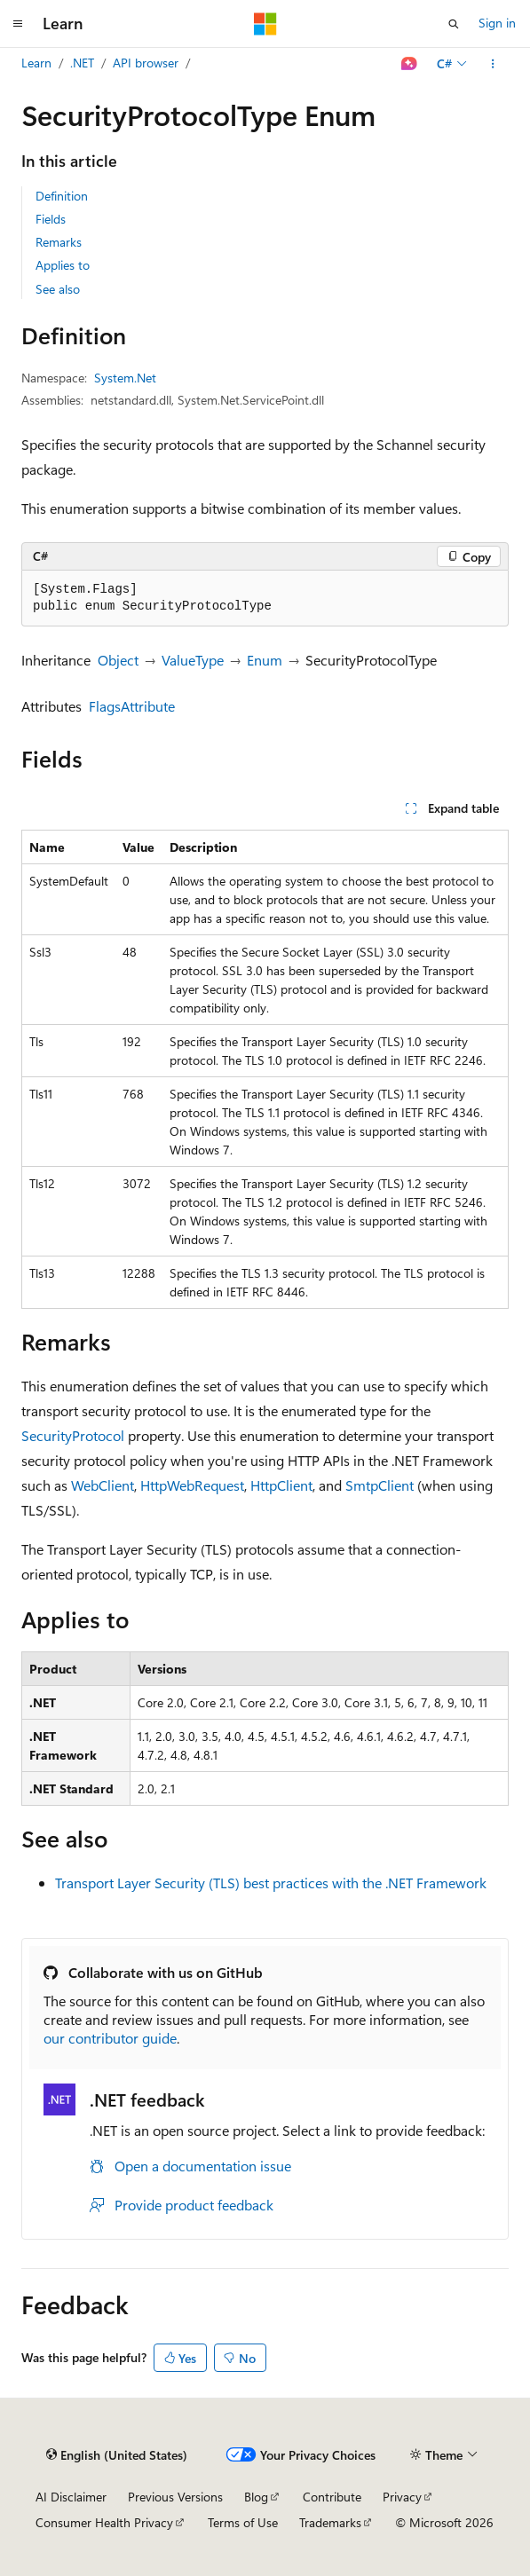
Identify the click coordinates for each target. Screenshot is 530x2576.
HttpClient (281, 1485)
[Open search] (453, 24)
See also (58, 288)
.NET (82, 62)
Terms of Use (243, 2522)
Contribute (332, 2496)
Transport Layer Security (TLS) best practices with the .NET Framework (270, 1882)
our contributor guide (110, 2038)
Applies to (63, 264)
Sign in (497, 22)
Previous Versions (175, 2496)
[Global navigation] (18, 24)
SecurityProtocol (72, 1435)
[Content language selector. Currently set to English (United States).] (117, 2455)
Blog (256, 2496)
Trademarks (330, 2522)
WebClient (102, 1485)
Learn (36, 62)
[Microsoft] (265, 23)
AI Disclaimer (71, 2496)
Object (118, 659)
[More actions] (493, 64)
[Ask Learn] (409, 64)
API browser (145, 62)
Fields (51, 218)
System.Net (125, 377)
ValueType (193, 659)
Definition (62, 195)
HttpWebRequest (192, 1485)
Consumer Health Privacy (104, 2522)
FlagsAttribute (132, 706)
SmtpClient (379, 1485)
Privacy (402, 2496)
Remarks (59, 241)
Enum (264, 659)
